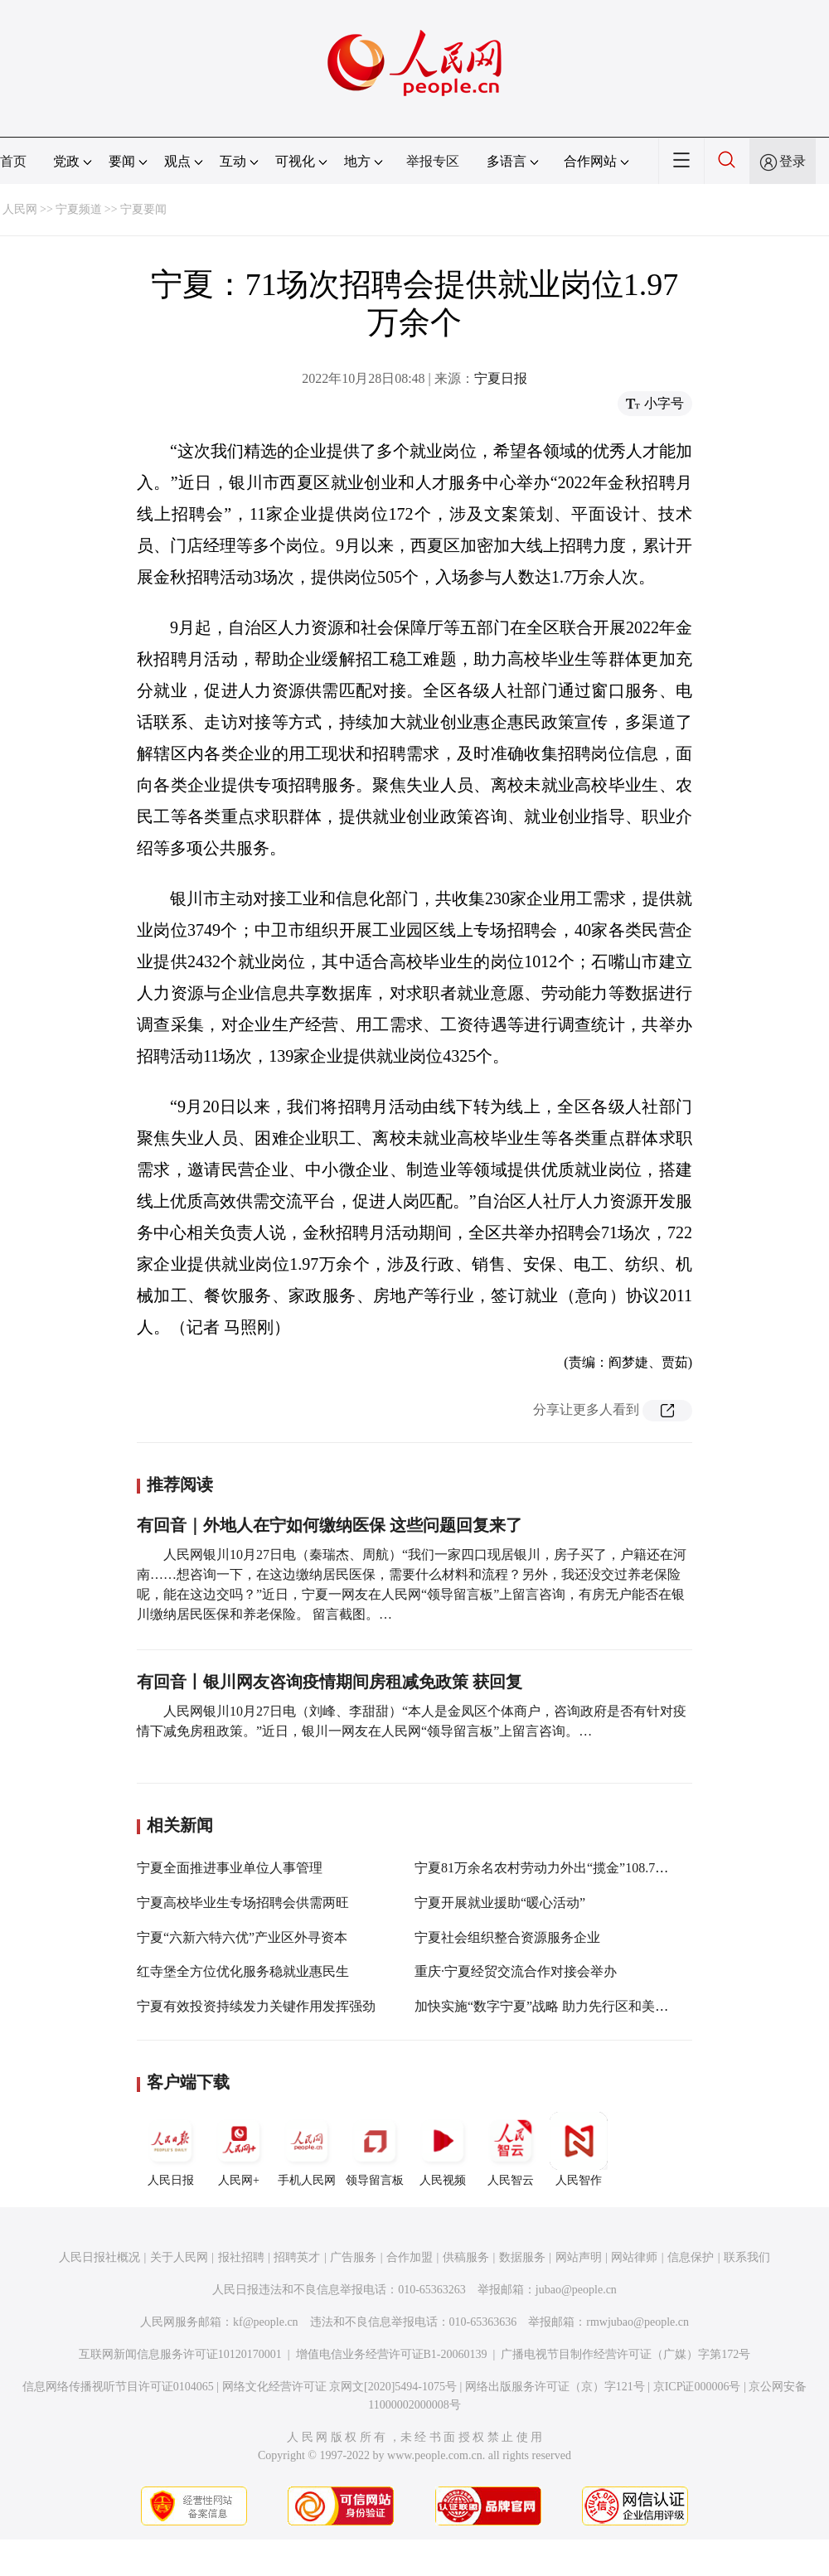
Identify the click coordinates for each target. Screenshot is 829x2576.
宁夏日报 (500, 378)
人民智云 (511, 2149)
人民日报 (171, 2149)
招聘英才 (297, 2257)
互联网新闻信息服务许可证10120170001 (180, 2354)
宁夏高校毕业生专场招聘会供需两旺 (243, 1903)
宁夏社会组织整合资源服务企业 (507, 1937)
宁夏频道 (79, 209)
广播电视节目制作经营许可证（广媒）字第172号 (625, 2354)
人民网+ (239, 2149)
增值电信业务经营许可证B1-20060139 (391, 2354)
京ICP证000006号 (697, 2386)
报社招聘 (241, 2257)
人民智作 (579, 2149)
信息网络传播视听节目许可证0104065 (118, 2386)
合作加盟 (409, 2257)
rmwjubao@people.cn (637, 2322)
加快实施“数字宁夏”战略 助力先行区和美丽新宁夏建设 (574, 2006)
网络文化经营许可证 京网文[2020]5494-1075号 (340, 2386)
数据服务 (522, 2257)
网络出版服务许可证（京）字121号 (555, 2386)
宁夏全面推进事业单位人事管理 (229, 1868)
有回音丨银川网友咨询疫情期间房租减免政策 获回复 (329, 1682)
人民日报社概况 (99, 2257)
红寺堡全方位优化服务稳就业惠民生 (243, 1971)
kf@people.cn (265, 2322)
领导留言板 (375, 2149)
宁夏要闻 (143, 209)
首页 (13, 161)
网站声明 (578, 2257)
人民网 (19, 209)
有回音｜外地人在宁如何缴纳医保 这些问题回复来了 (329, 1525)
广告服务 (353, 2257)
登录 (792, 161)
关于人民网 (179, 2257)
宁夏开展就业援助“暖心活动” (499, 1903)
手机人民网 (307, 2149)
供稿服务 (466, 2257)
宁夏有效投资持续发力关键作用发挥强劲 (256, 2006)
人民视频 (443, 2149)
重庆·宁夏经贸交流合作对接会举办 (515, 1971)
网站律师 (634, 2257)
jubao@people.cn (576, 2289)
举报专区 (432, 161)
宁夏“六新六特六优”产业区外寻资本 (242, 1937)
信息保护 (690, 2257)
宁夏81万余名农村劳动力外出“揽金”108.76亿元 (551, 1868)
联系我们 (747, 2257)
